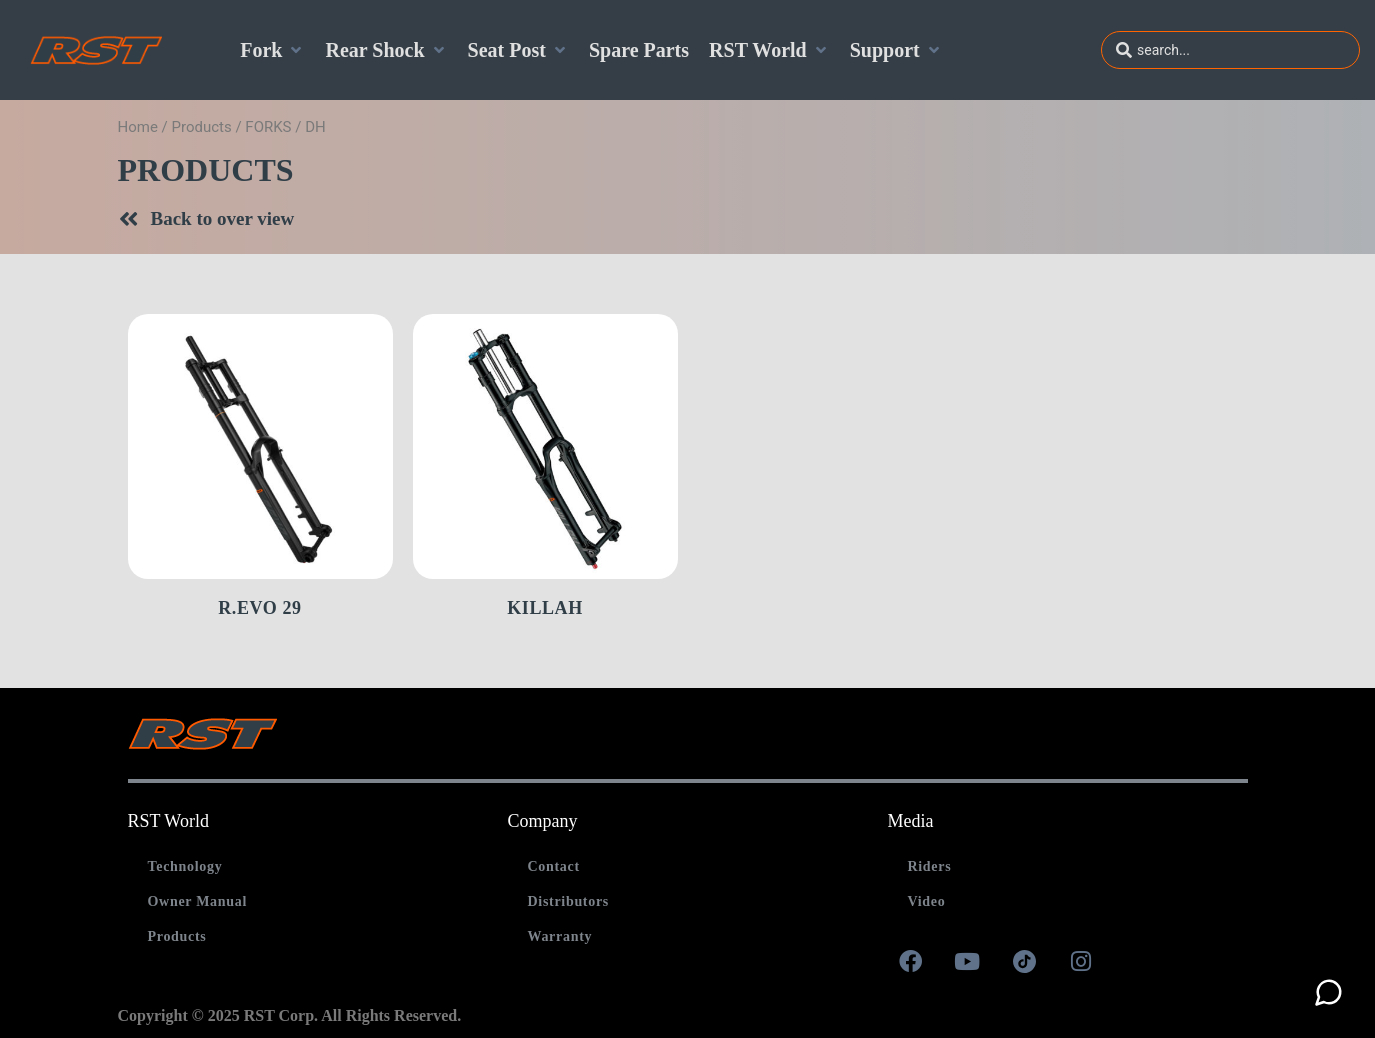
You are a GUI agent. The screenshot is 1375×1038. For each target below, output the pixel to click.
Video (926, 901)
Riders (929, 866)
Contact (553, 866)
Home (138, 127)
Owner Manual (198, 901)
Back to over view (223, 218)
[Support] (896, 50)
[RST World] (769, 50)
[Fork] (272, 50)
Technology (185, 866)
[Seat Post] (518, 50)
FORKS (268, 127)
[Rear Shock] (386, 50)
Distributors (568, 901)
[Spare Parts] (639, 50)
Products (202, 127)
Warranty (559, 936)
